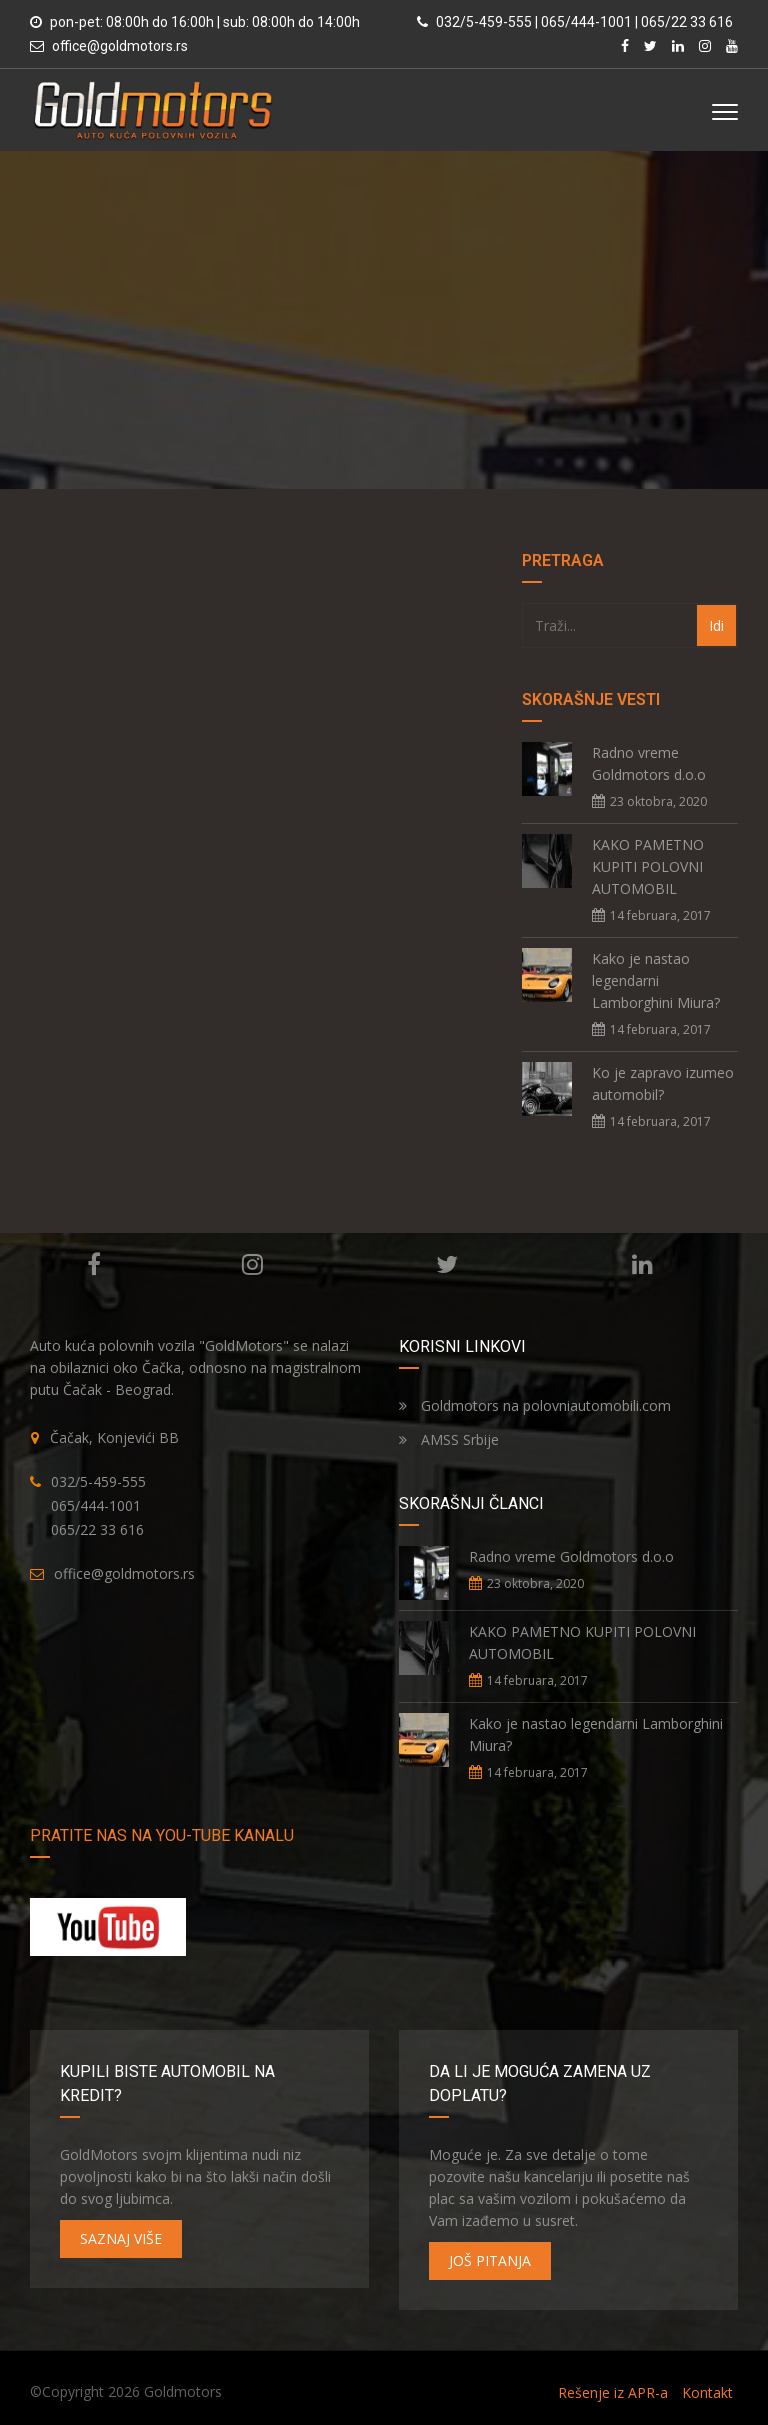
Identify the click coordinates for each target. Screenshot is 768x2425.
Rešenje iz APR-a (613, 2392)
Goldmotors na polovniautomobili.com (535, 1405)
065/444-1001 (96, 1505)
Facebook (94, 1264)
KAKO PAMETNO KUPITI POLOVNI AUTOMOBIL (648, 866)
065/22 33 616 (97, 1529)
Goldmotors (183, 2391)
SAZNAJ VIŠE (121, 2238)
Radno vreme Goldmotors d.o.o (649, 763)
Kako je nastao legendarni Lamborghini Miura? (656, 980)
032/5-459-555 (98, 1481)
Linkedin (642, 1264)
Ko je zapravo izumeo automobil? (663, 1083)
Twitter (447, 1264)
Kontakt (707, 2392)
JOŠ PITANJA (490, 2260)
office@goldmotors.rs (120, 46)
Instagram (252, 1264)
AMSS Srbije (449, 1439)
